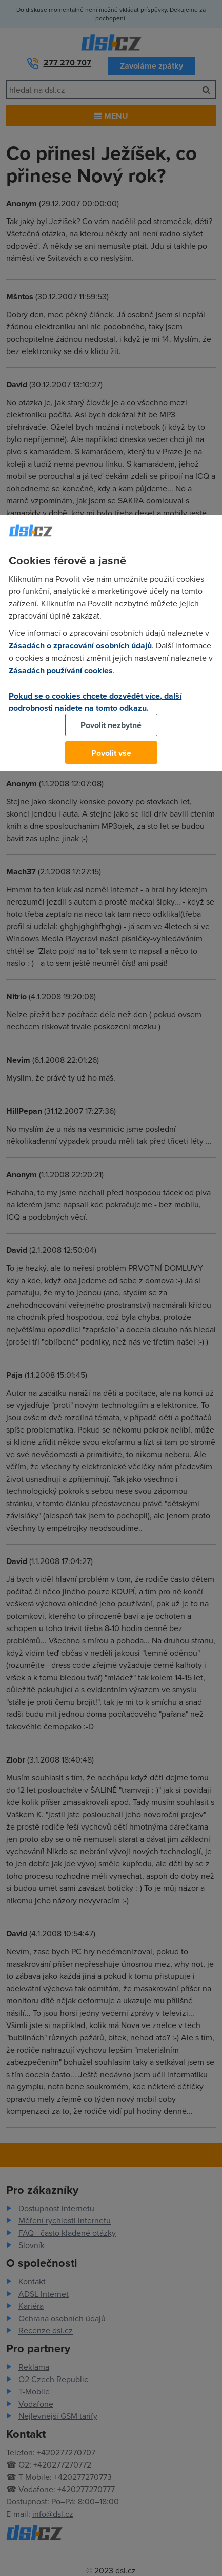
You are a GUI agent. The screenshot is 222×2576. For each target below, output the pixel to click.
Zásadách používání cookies (61, 670)
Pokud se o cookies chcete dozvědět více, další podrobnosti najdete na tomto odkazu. (95, 702)
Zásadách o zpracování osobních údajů (80, 645)
